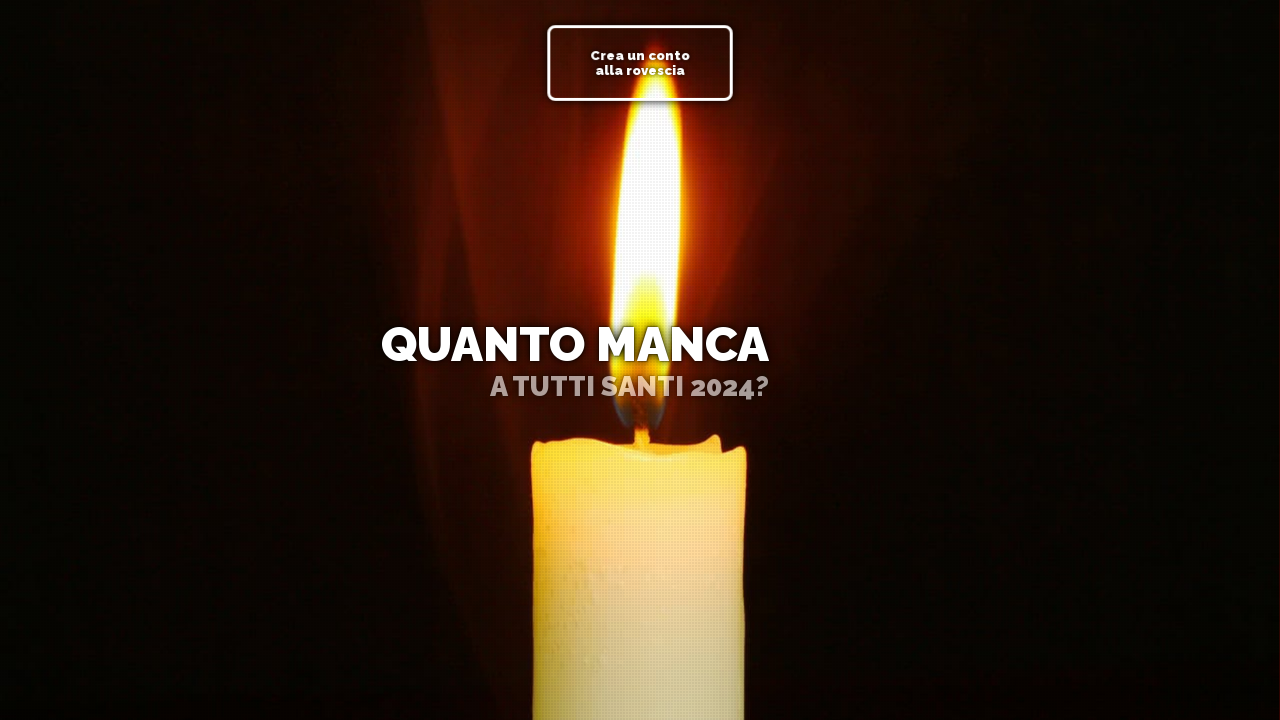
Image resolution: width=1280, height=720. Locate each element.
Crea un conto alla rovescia (639, 63)
